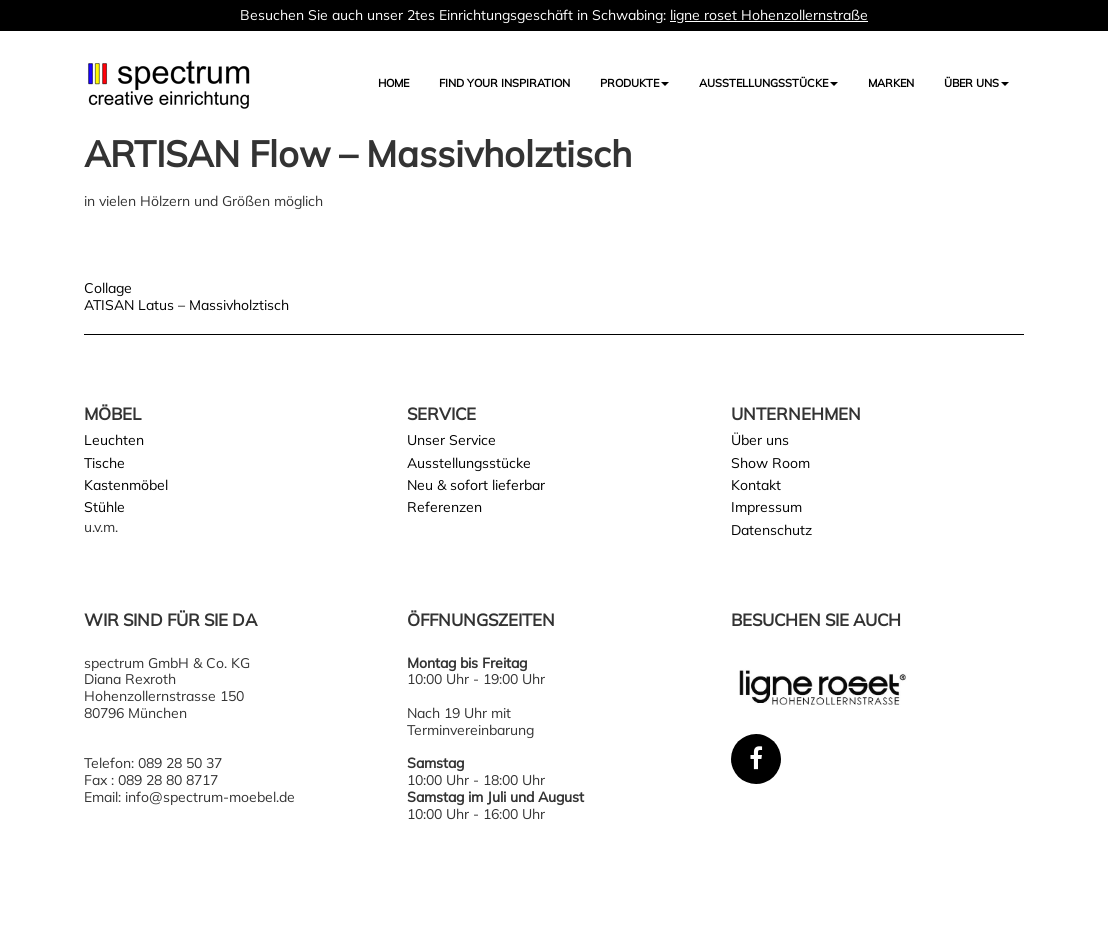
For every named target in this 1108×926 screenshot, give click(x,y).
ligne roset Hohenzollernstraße (769, 15)
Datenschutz (771, 530)
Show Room (770, 463)
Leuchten (114, 440)
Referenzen (444, 507)
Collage (108, 288)
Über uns (976, 83)
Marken (891, 83)
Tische (104, 463)
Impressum (766, 507)
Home (393, 83)
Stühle (104, 507)
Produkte (634, 83)
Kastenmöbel (126, 485)
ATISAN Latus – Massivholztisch (186, 305)
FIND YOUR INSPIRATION (504, 83)
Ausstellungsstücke (469, 463)
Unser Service (451, 440)
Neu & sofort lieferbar (476, 485)
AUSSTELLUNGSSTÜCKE (768, 83)
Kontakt (756, 485)
